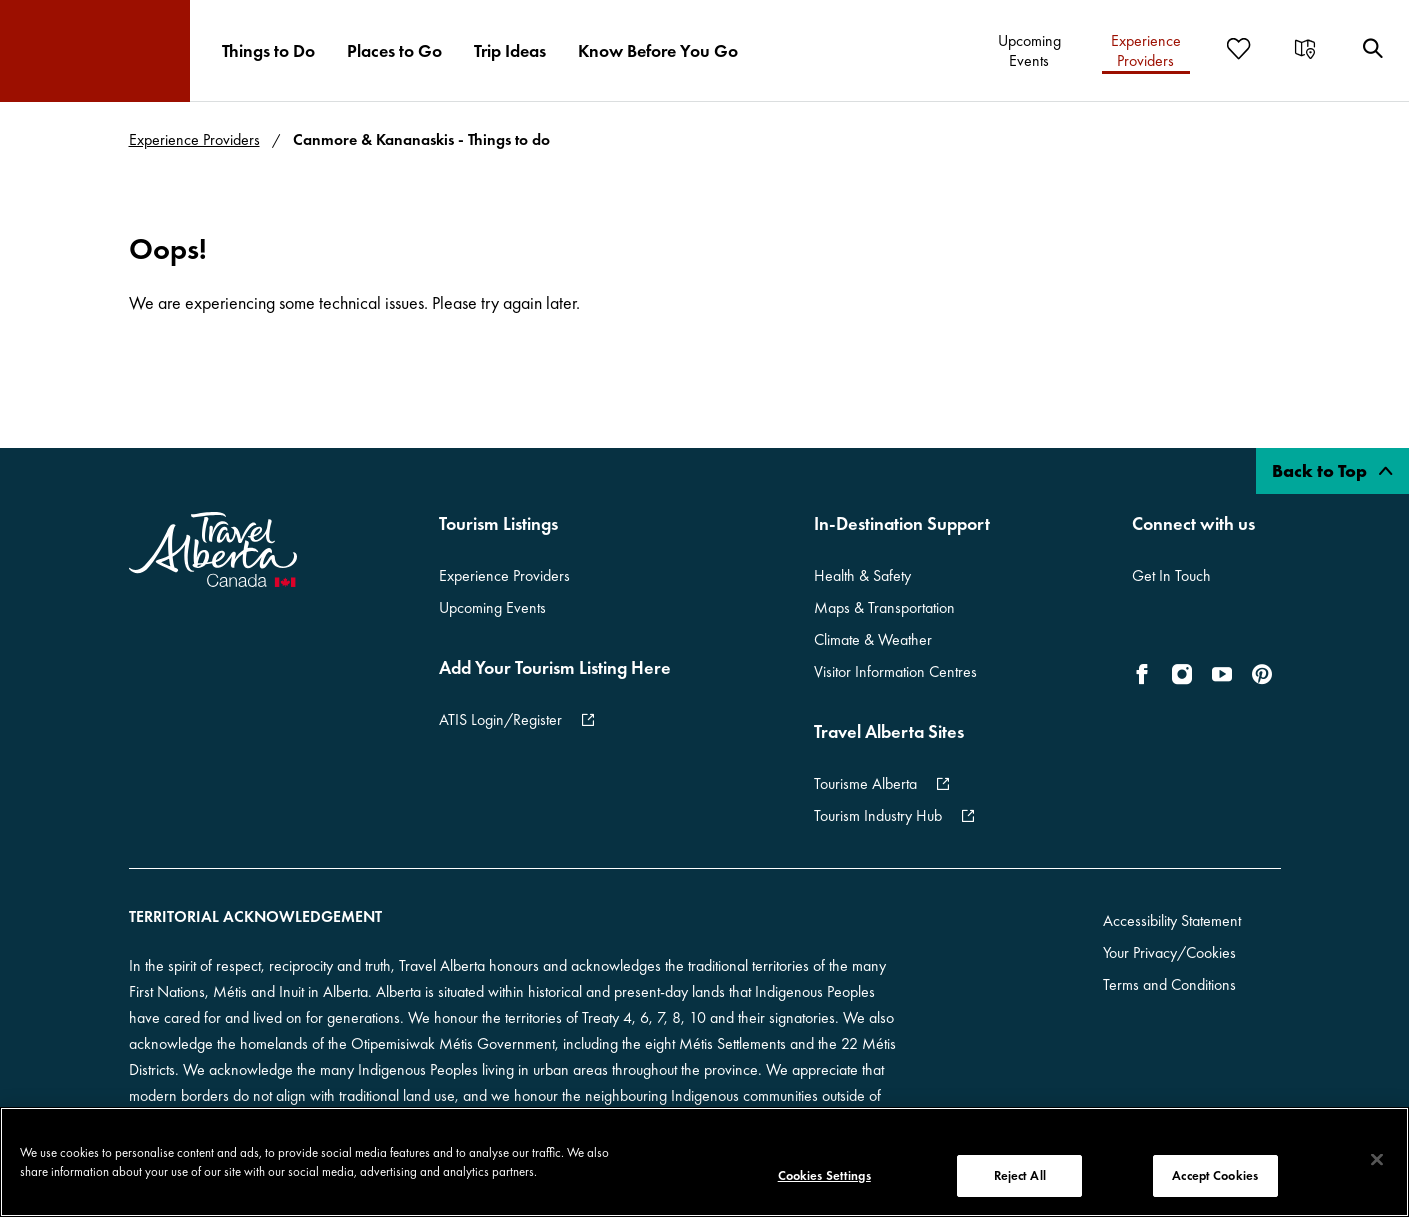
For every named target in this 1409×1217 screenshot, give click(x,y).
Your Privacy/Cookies (1169, 952)
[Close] (1377, 1160)
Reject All (1020, 1175)
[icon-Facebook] (1146, 674)
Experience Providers (194, 139)
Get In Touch (1171, 575)
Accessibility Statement (1172, 920)
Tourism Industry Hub (878, 815)
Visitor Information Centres (895, 671)
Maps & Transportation (884, 607)
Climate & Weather (873, 639)
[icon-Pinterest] (1262, 674)
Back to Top (1332, 470)
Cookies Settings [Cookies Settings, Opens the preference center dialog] (824, 1175)
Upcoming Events (492, 607)
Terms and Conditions (1169, 984)
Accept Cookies (1215, 1175)
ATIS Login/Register (500, 719)
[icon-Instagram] (1182, 674)
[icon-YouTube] (1222, 674)
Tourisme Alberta (865, 783)
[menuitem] (268, 51)
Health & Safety (862, 575)
